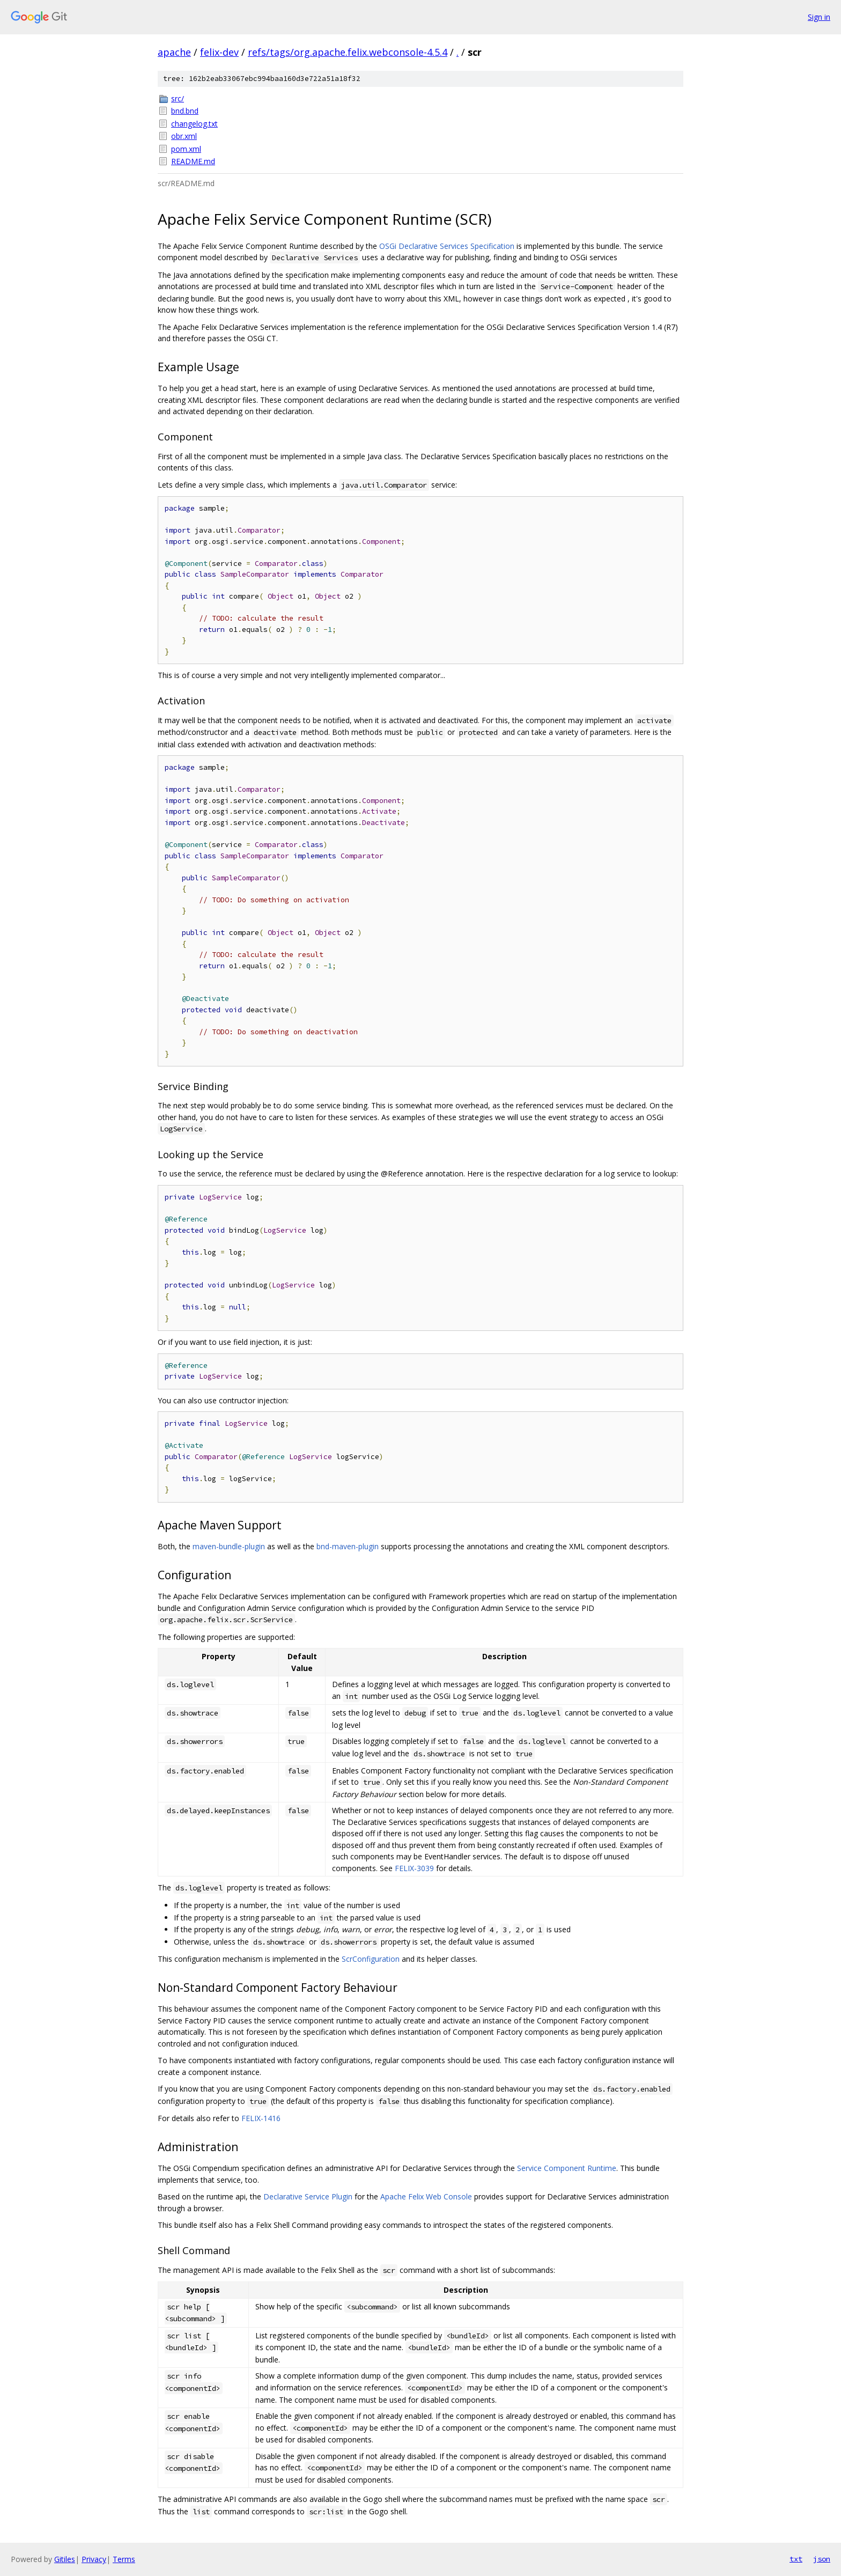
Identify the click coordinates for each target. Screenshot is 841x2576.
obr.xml (184, 136)
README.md (193, 161)
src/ (177, 98)
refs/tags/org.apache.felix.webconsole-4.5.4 (347, 52)
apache (174, 52)
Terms (124, 2559)
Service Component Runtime (566, 2168)
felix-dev (219, 52)
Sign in (819, 17)
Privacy (94, 2559)
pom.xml (186, 149)
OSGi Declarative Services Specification (446, 246)
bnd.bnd (184, 111)
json (821, 2559)
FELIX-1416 (261, 2118)
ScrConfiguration (371, 1959)
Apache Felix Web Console (426, 2196)
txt (796, 2559)
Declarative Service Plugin (307, 2196)
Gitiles (64, 2559)
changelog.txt (194, 124)
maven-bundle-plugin (229, 1546)
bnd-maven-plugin (347, 1546)
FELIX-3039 (414, 1868)
